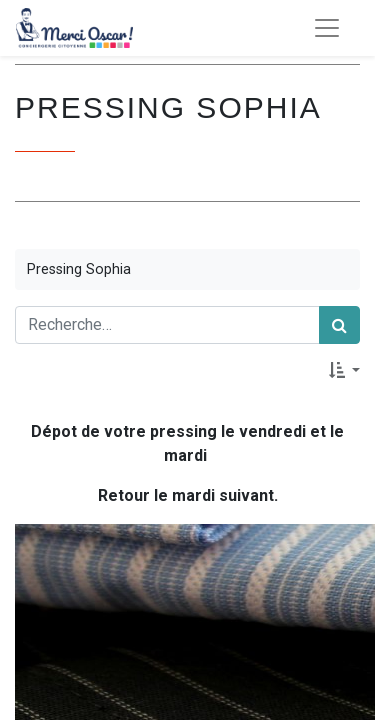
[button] (344, 370)
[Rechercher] (339, 325)
